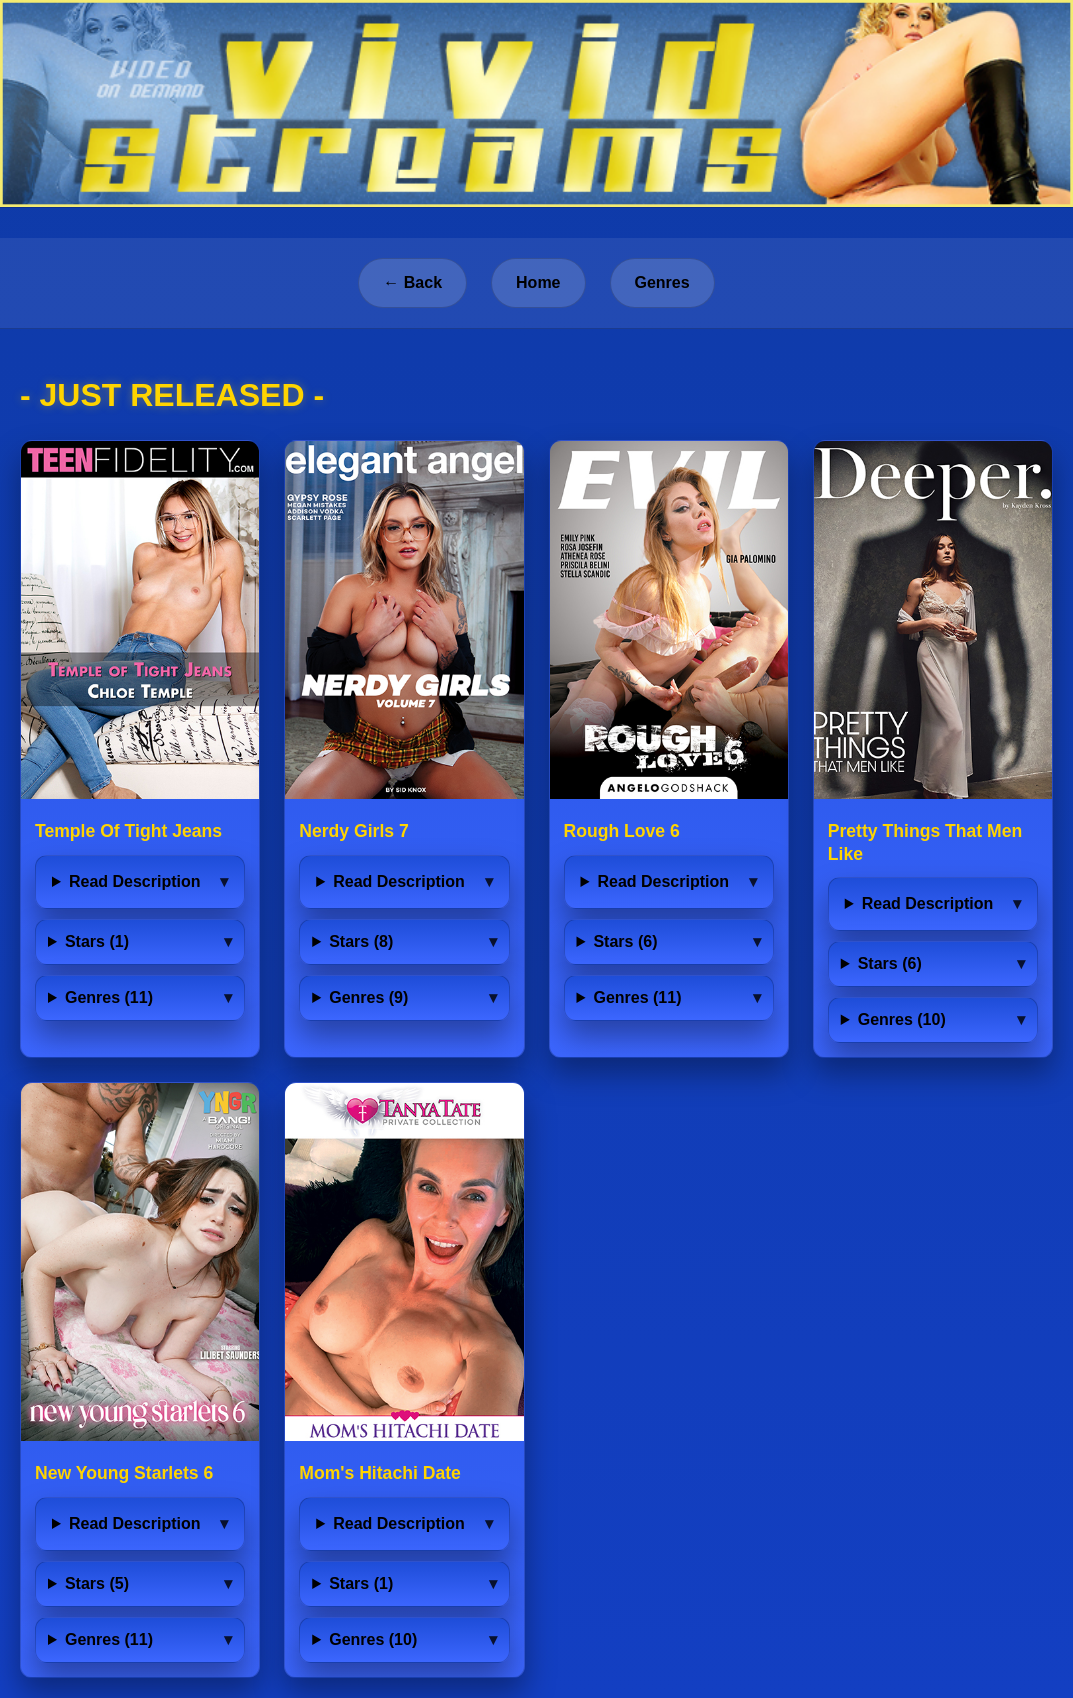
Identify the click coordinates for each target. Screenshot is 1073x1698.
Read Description (135, 881)
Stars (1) (97, 941)
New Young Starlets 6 (124, 1473)
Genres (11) (109, 997)
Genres (662, 282)
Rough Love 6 (622, 831)
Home (538, 282)
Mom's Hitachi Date (380, 1473)
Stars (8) (361, 941)
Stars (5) (97, 1583)
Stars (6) (625, 941)
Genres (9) (368, 997)
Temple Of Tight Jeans (128, 831)
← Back (412, 282)
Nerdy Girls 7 (354, 831)
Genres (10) (902, 1019)
